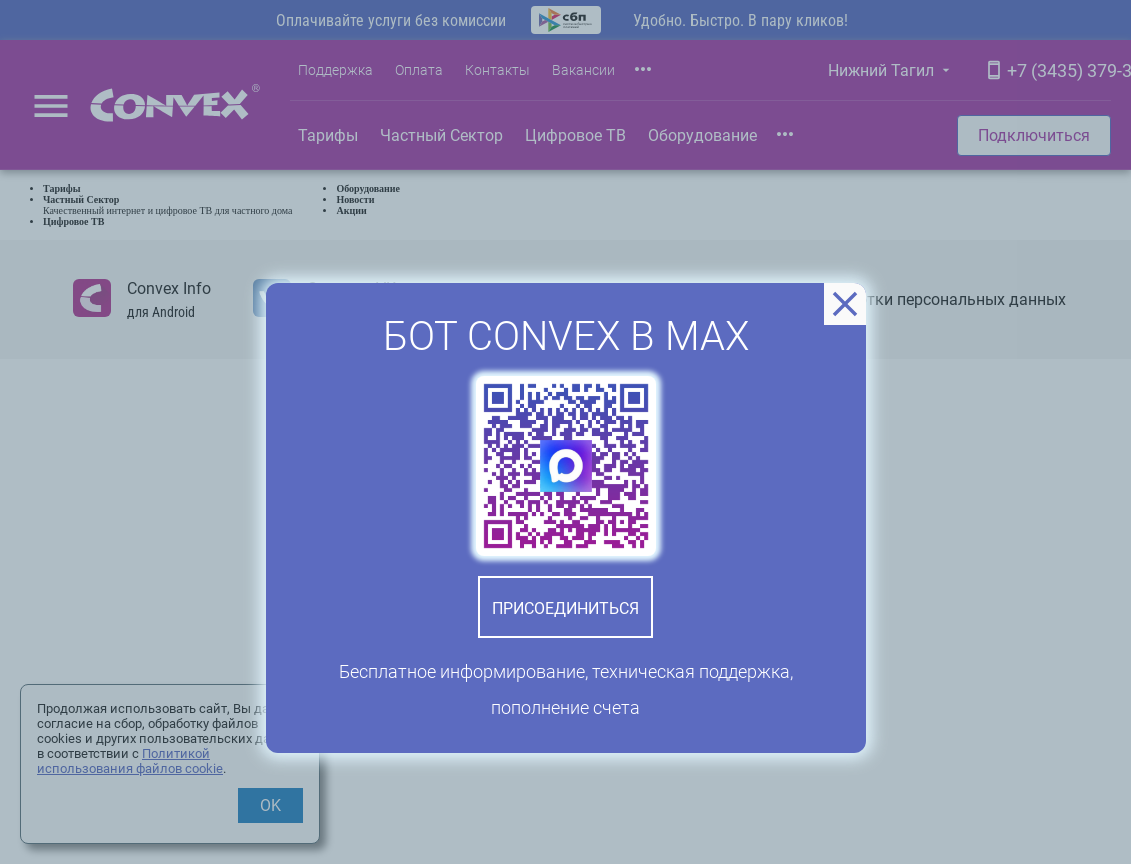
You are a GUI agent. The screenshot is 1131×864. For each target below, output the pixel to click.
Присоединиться (565, 608)
